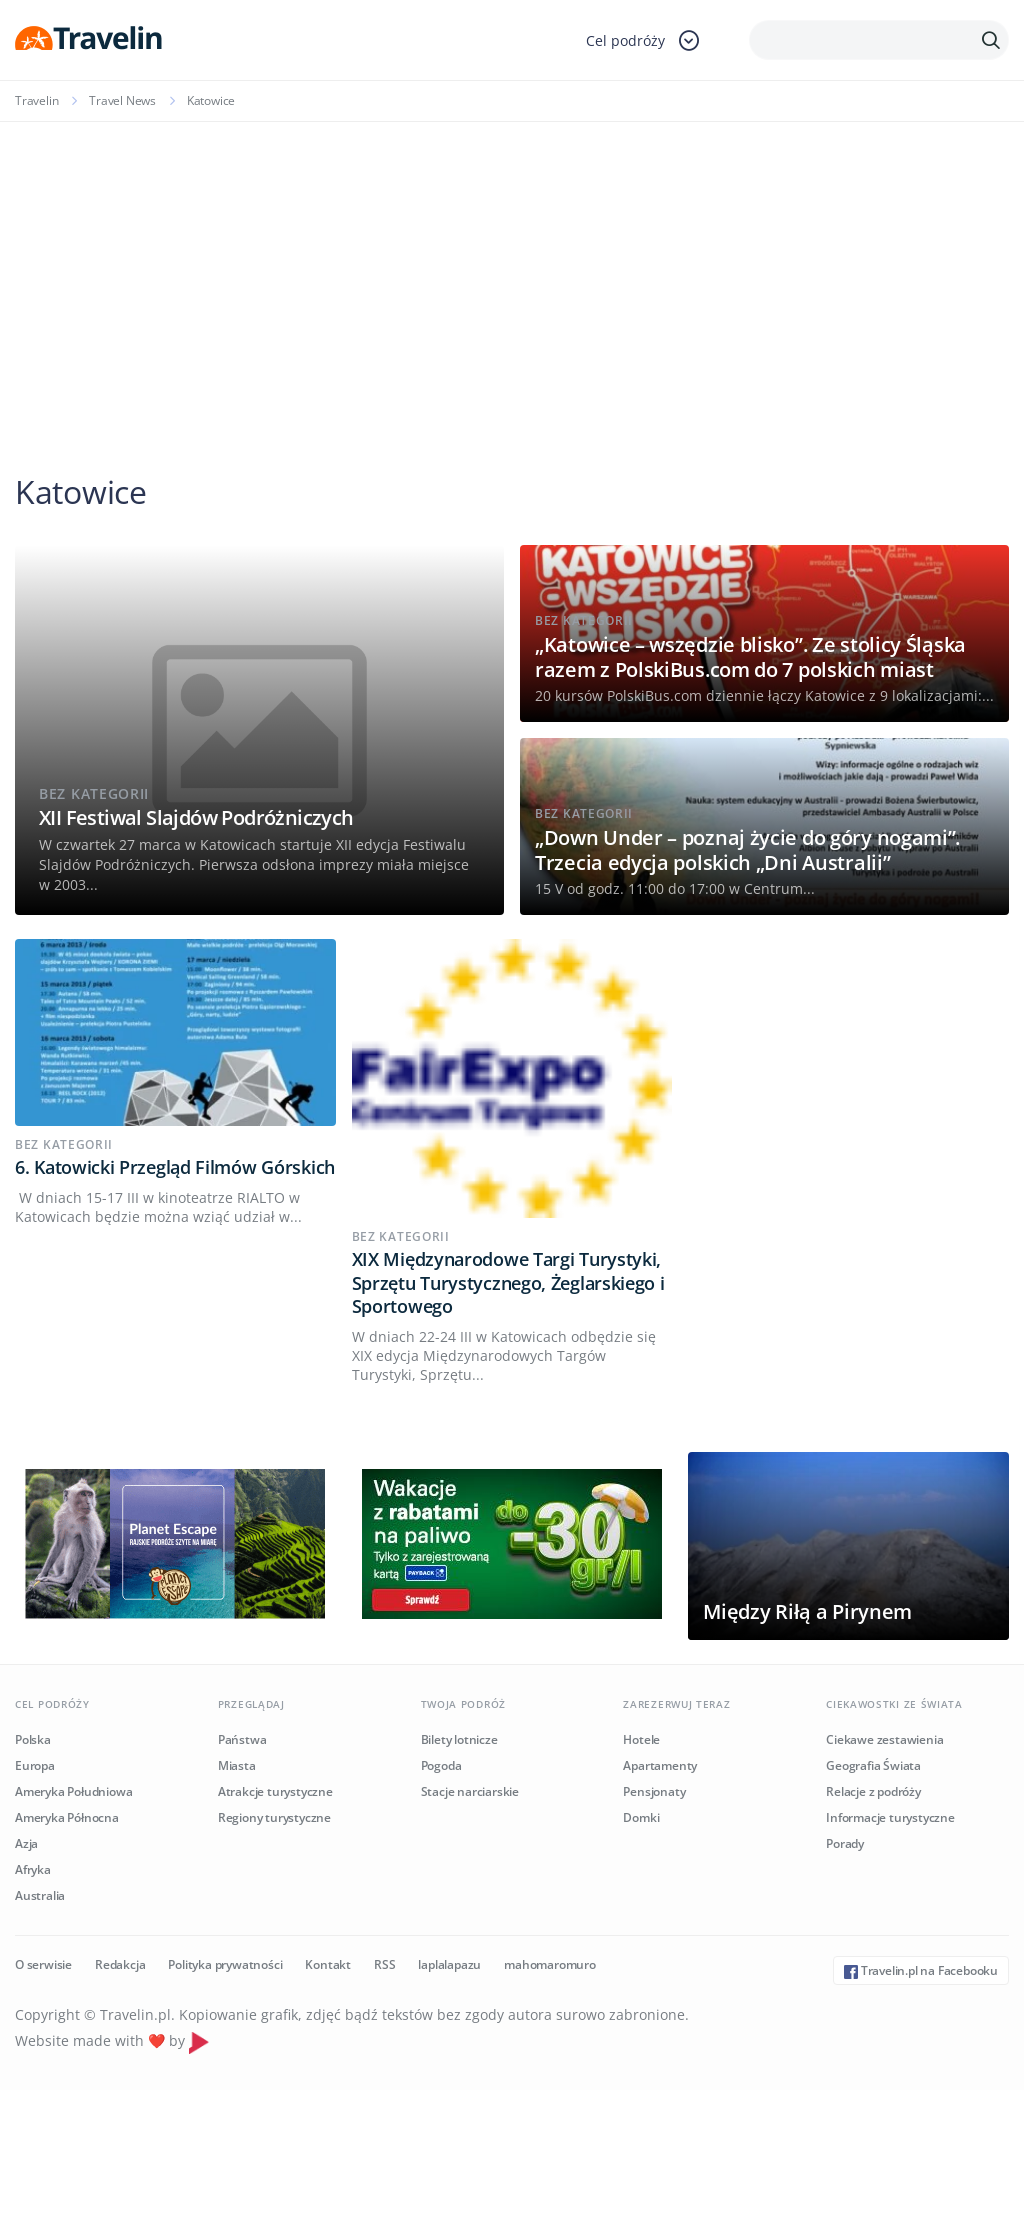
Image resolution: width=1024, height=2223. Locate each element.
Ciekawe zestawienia (884, 1739)
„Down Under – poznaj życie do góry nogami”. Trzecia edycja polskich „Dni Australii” (747, 850)
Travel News (122, 100)
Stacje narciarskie (470, 1791)
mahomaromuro (550, 1964)
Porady (845, 1843)
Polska (33, 1739)
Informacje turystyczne (890, 1817)
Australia (40, 1895)
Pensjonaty (654, 1791)
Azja (26, 1843)
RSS (384, 1964)
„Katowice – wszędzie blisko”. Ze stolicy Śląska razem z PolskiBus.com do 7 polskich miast (750, 657)
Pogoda (441, 1765)
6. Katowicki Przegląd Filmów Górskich (175, 1167)
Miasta (237, 1765)
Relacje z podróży (873, 1791)
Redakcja (120, 1964)
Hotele (641, 1739)
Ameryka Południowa (73, 1791)
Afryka (33, 1869)
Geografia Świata (873, 1765)
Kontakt (328, 1964)
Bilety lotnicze (459, 1739)
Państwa (242, 1739)
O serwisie (43, 1964)
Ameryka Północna (67, 1817)
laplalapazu (449, 1964)
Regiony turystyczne (274, 1817)
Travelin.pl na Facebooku (921, 1970)
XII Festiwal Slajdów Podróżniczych (196, 817)
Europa (35, 1765)
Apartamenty (660, 1765)
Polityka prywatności (225, 1964)
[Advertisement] (512, 272)
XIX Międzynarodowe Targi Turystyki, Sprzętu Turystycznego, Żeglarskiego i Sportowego (508, 1283)
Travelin (36, 100)
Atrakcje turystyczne (275, 1791)
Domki (641, 1817)
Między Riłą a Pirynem (807, 1611)
